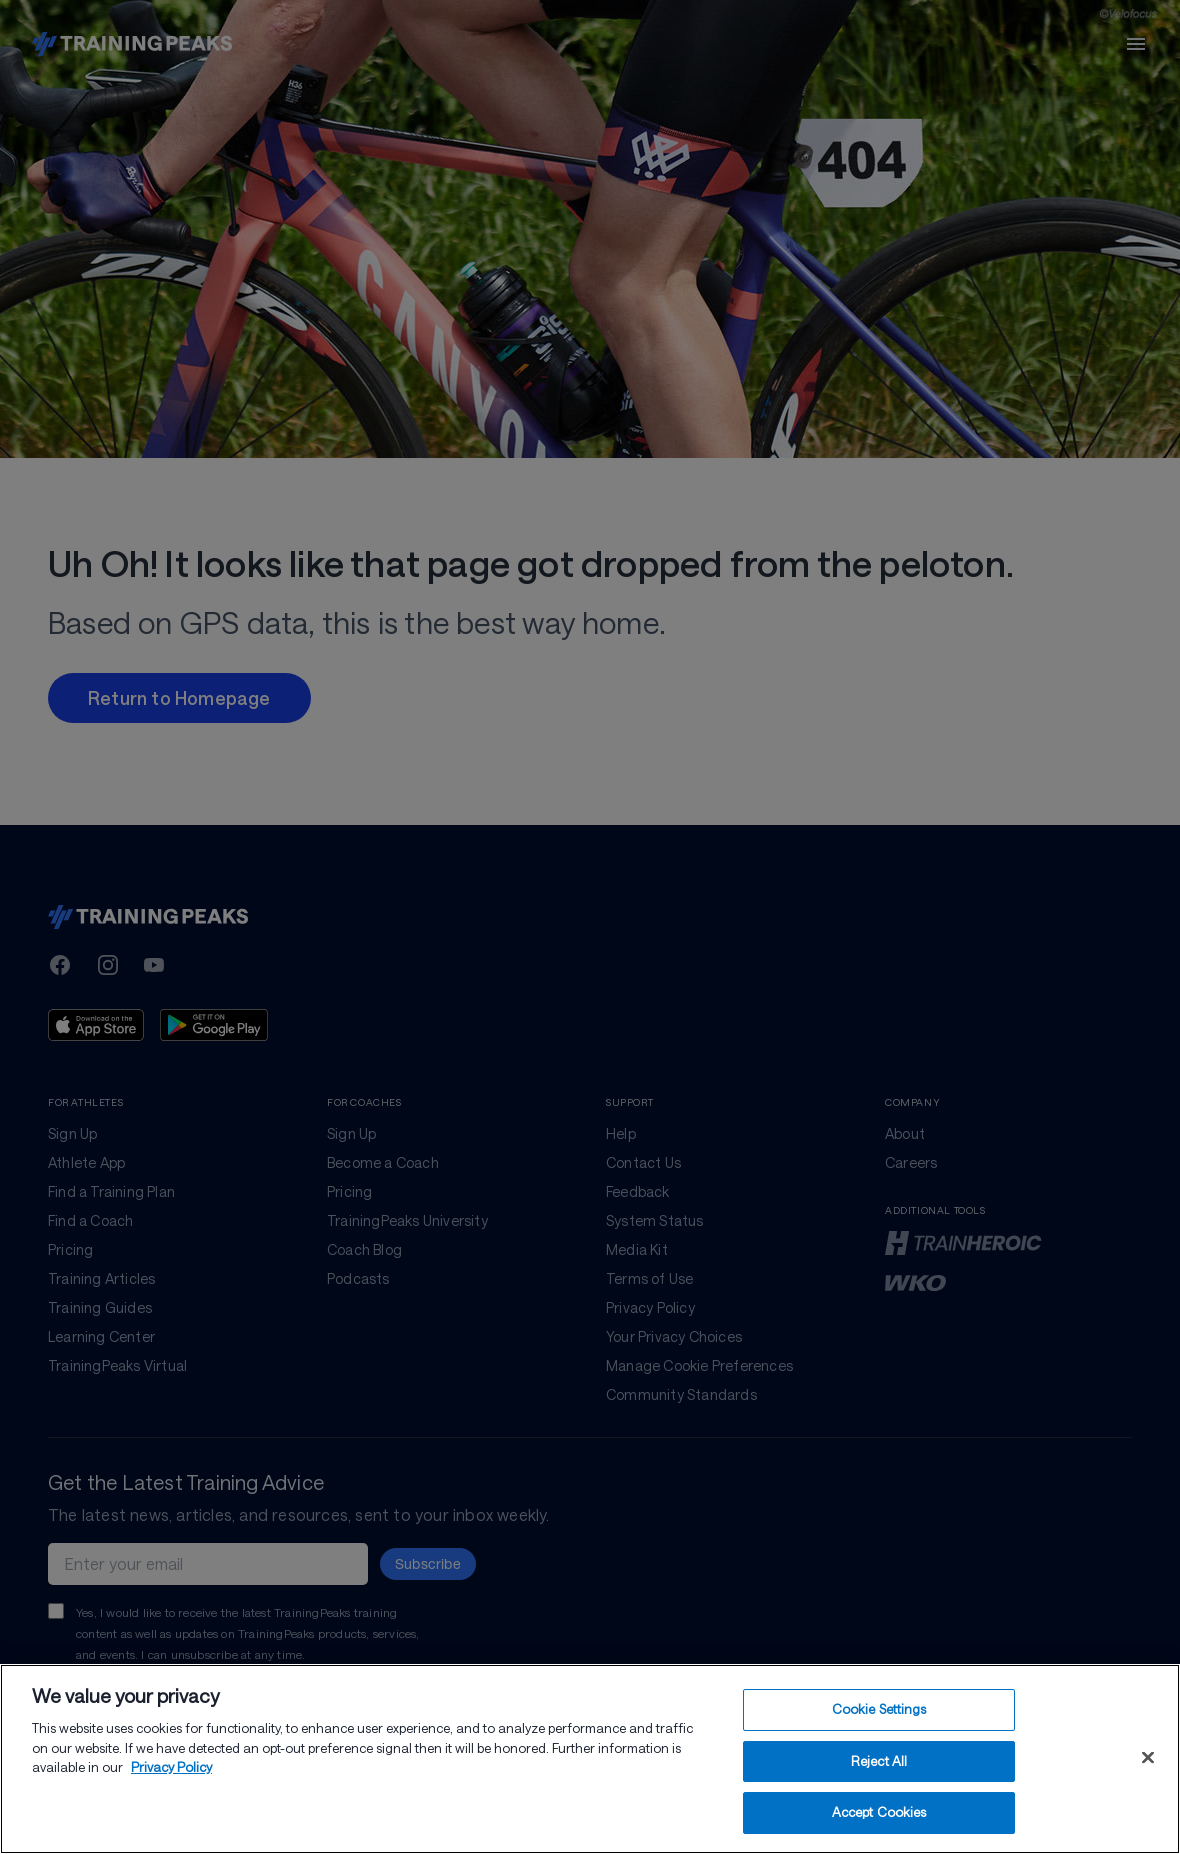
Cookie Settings (879, 1709)
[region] (590, 1759)
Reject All (879, 1761)
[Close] (1148, 1758)
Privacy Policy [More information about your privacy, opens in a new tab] (171, 1767)
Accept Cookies (879, 1812)
